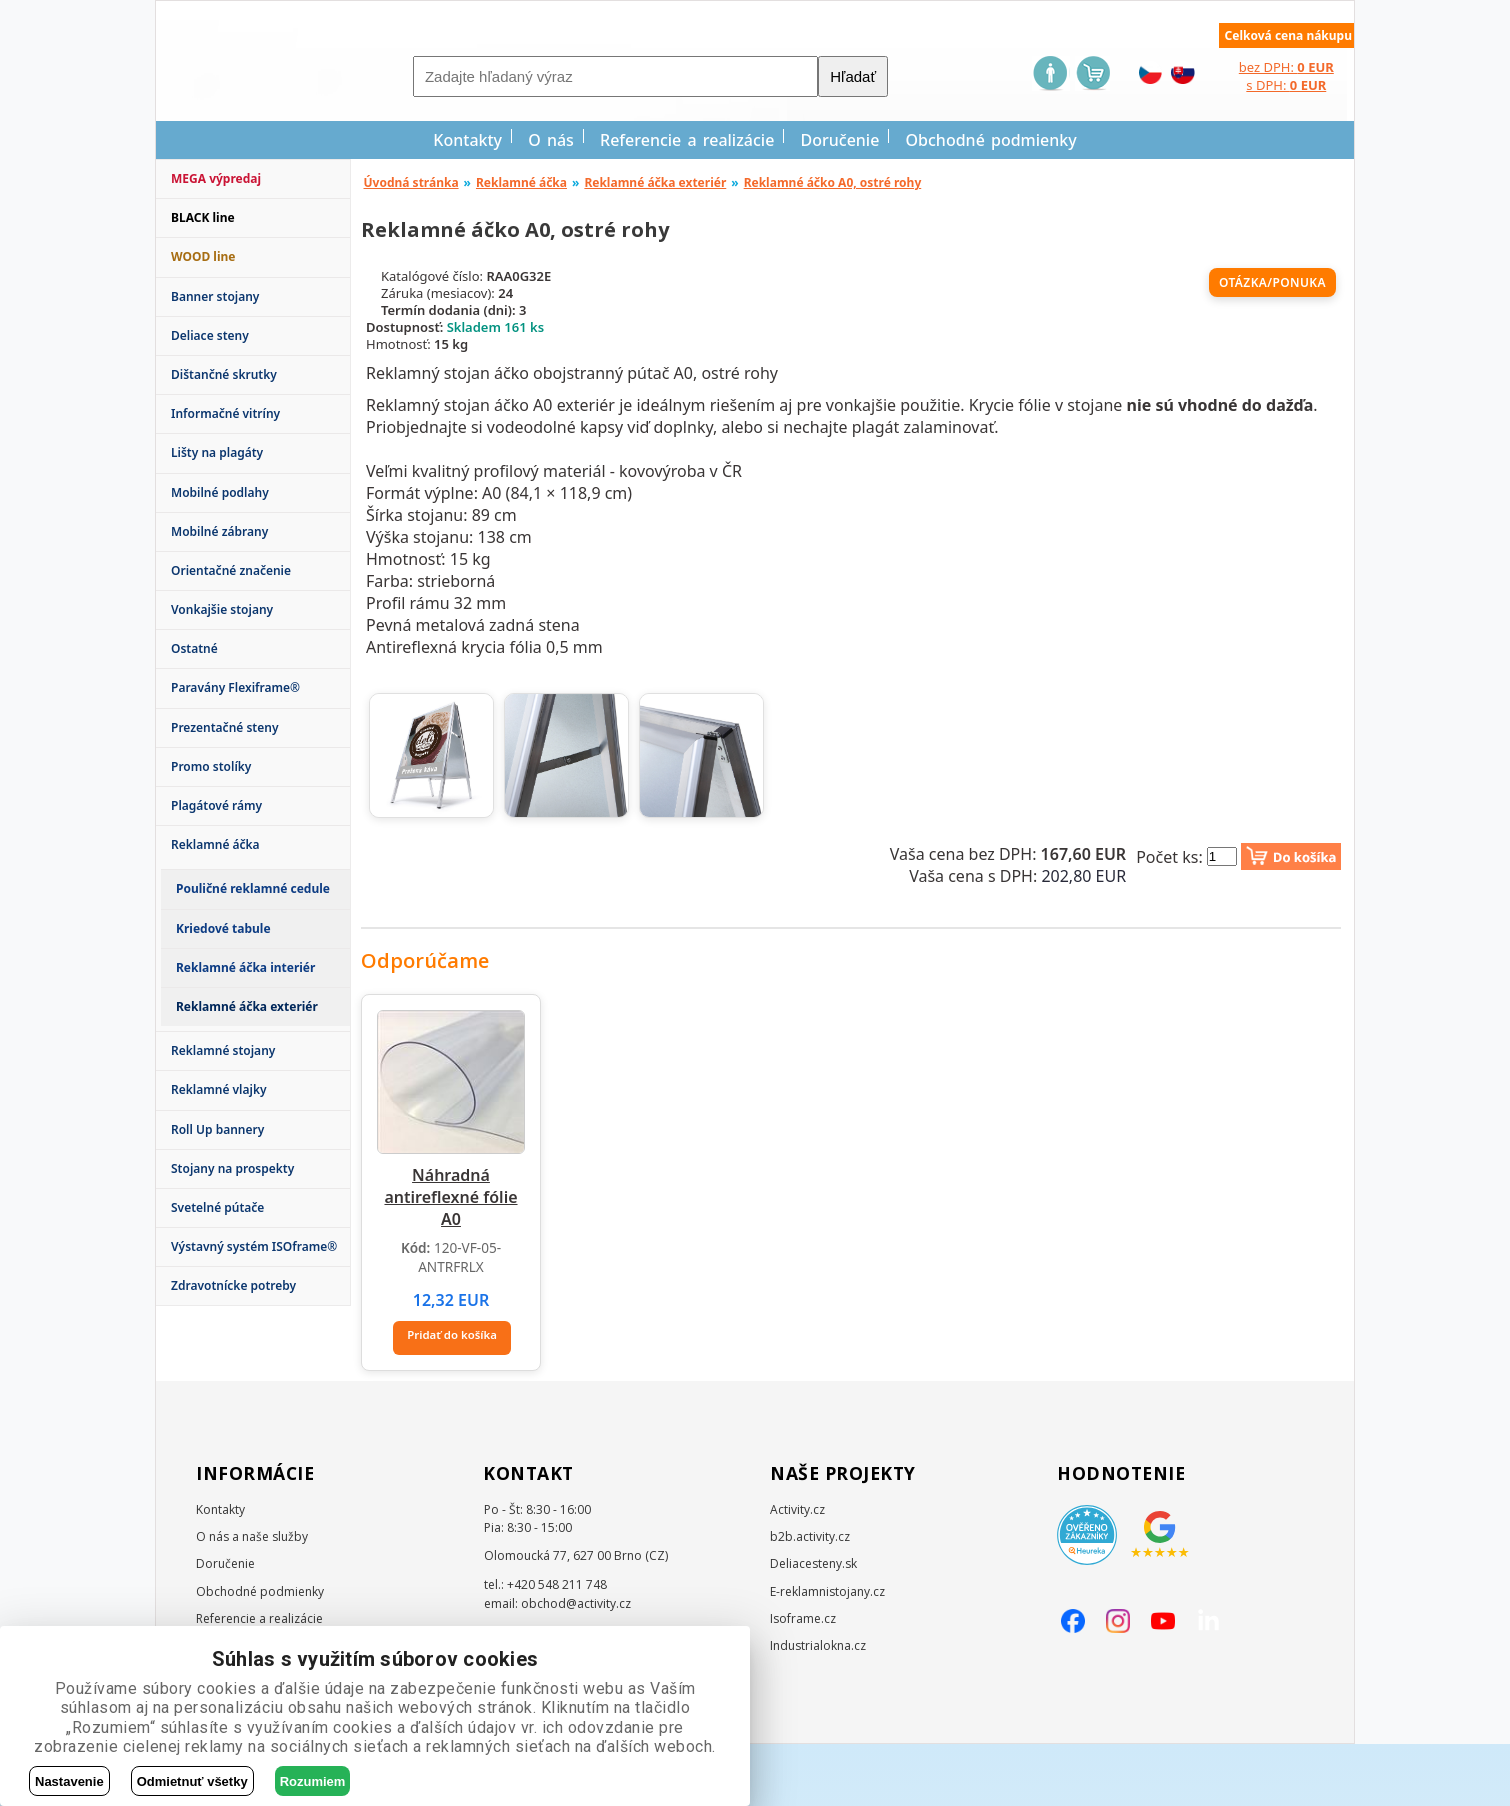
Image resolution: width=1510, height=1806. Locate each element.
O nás (551, 140)
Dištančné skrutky (224, 374)
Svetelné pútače (217, 1207)
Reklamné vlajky (219, 1089)
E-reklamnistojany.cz (827, 1653)
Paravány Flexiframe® (235, 687)
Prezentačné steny (225, 727)
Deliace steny (210, 335)
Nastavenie (69, 1781)
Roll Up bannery (217, 1129)
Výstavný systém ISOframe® (254, 1246)
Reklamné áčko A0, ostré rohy (833, 182)
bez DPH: (1286, 67)
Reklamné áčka (215, 844)
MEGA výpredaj (216, 178)
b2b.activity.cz (810, 1598)
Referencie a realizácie (687, 140)
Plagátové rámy (216, 805)
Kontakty (467, 140)
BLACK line (203, 217)
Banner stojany (215, 296)
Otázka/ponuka (1272, 282)
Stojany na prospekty (232, 1168)
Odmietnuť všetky (192, 1781)
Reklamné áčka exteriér (655, 182)
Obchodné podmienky (991, 140)
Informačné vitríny (225, 413)
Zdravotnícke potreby (233, 1285)
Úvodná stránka (411, 182)
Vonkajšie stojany (222, 609)
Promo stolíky (211, 766)
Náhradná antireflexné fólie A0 (450, 1268)
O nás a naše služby (252, 1598)
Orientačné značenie (231, 570)
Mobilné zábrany (219, 531)
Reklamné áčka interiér (245, 967)
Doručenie (840, 140)
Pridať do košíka (453, 1400)
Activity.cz (797, 1571)
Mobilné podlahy (220, 492)
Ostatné (194, 648)
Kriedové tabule (223, 928)
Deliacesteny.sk (813, 1626)
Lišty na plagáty (217, 452)
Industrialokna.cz (818, 1707)
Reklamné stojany (223, 1050)
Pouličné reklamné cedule (253, 888)
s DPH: (1286, 85)
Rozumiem (313, 1781)
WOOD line (203, 256)
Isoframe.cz (803, 1680)
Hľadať (853, 76)
